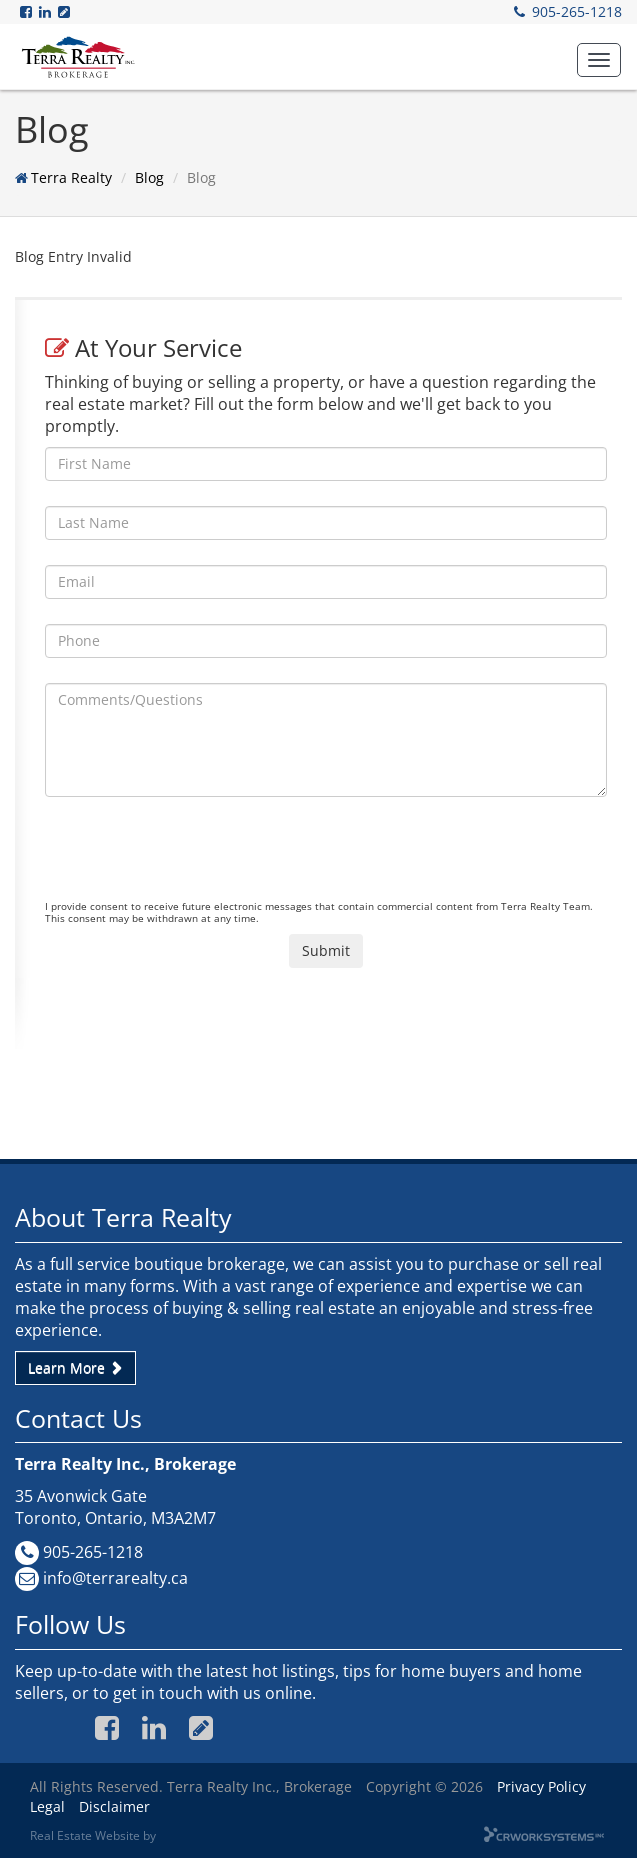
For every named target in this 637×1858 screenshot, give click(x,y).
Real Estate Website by (93, 1835)
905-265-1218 (577, 11)
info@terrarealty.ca (115, 1578)
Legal (47, 1806)
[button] (599, 60)
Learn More (75, 1367)
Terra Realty (71, 177)
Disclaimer (114, 1806)
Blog (149, 177)
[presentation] (197, 861)
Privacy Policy (541, 1786)
